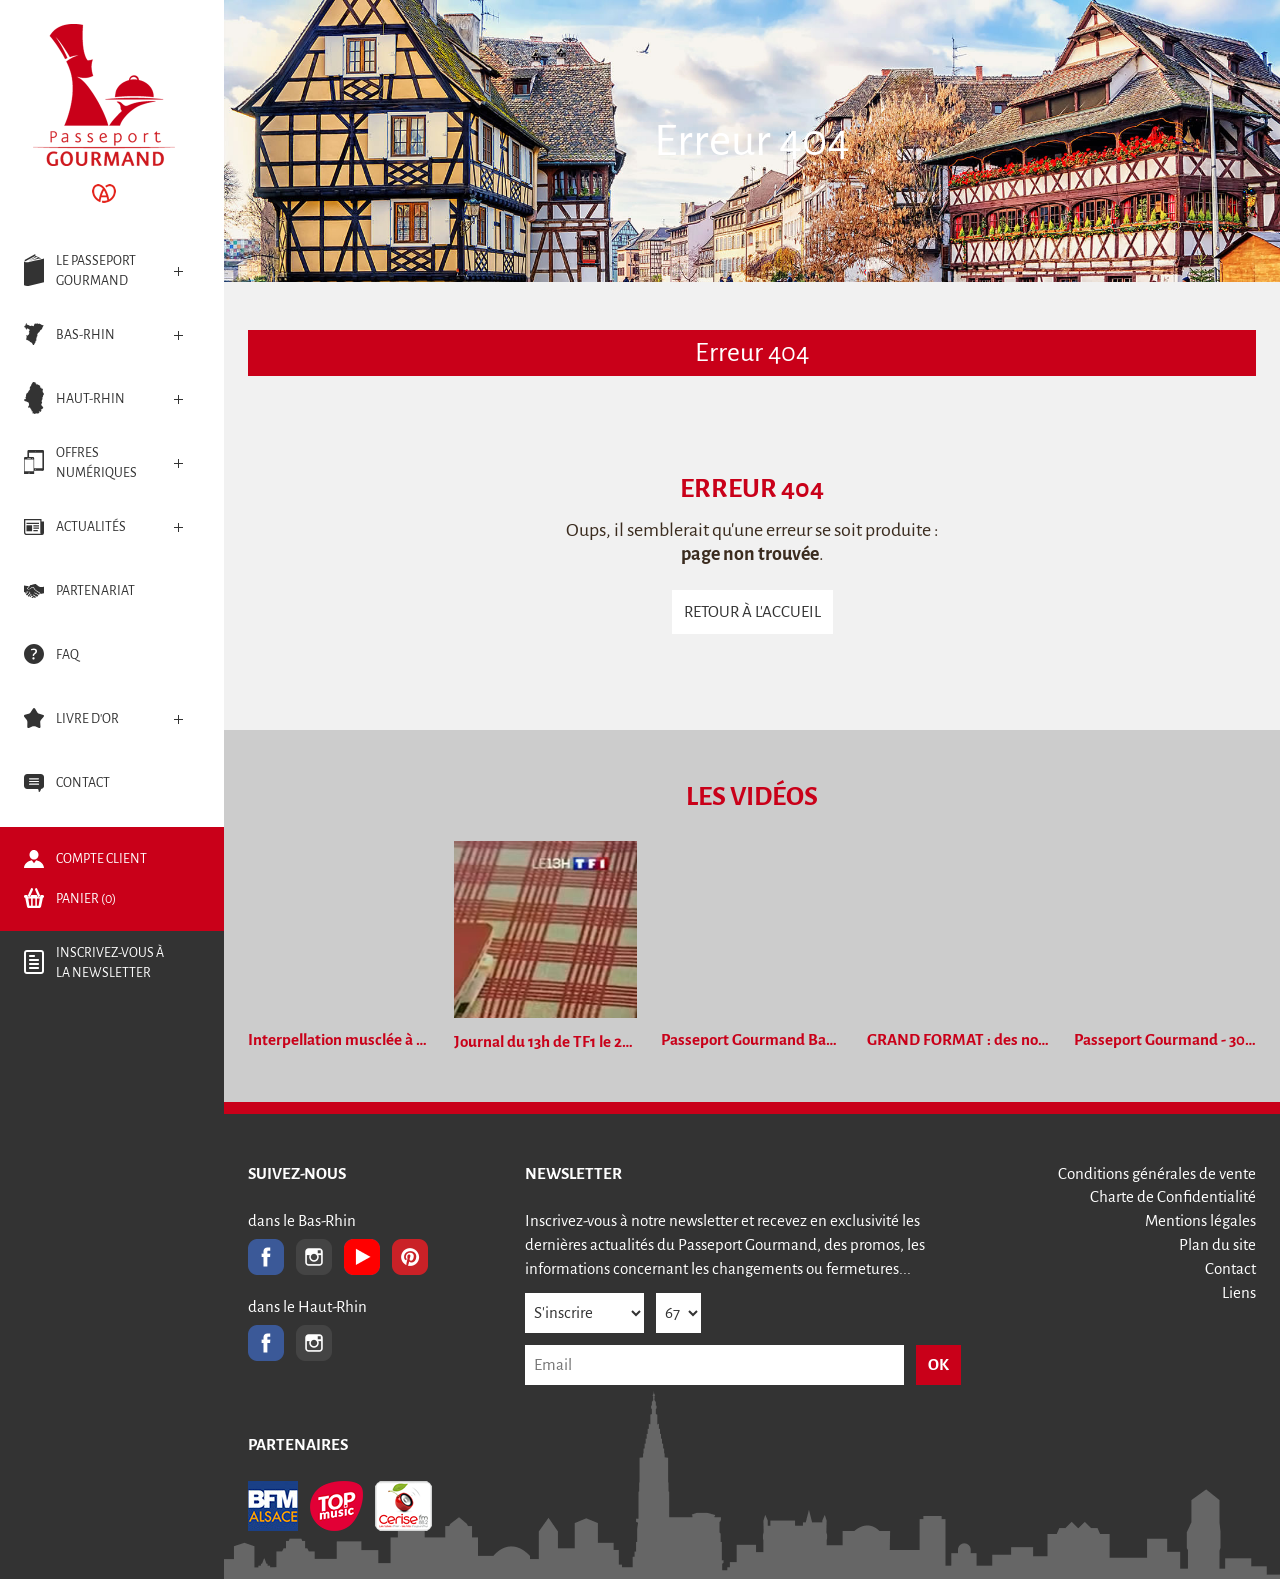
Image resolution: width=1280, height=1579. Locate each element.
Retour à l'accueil (752, 611)
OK (938, 1364)
